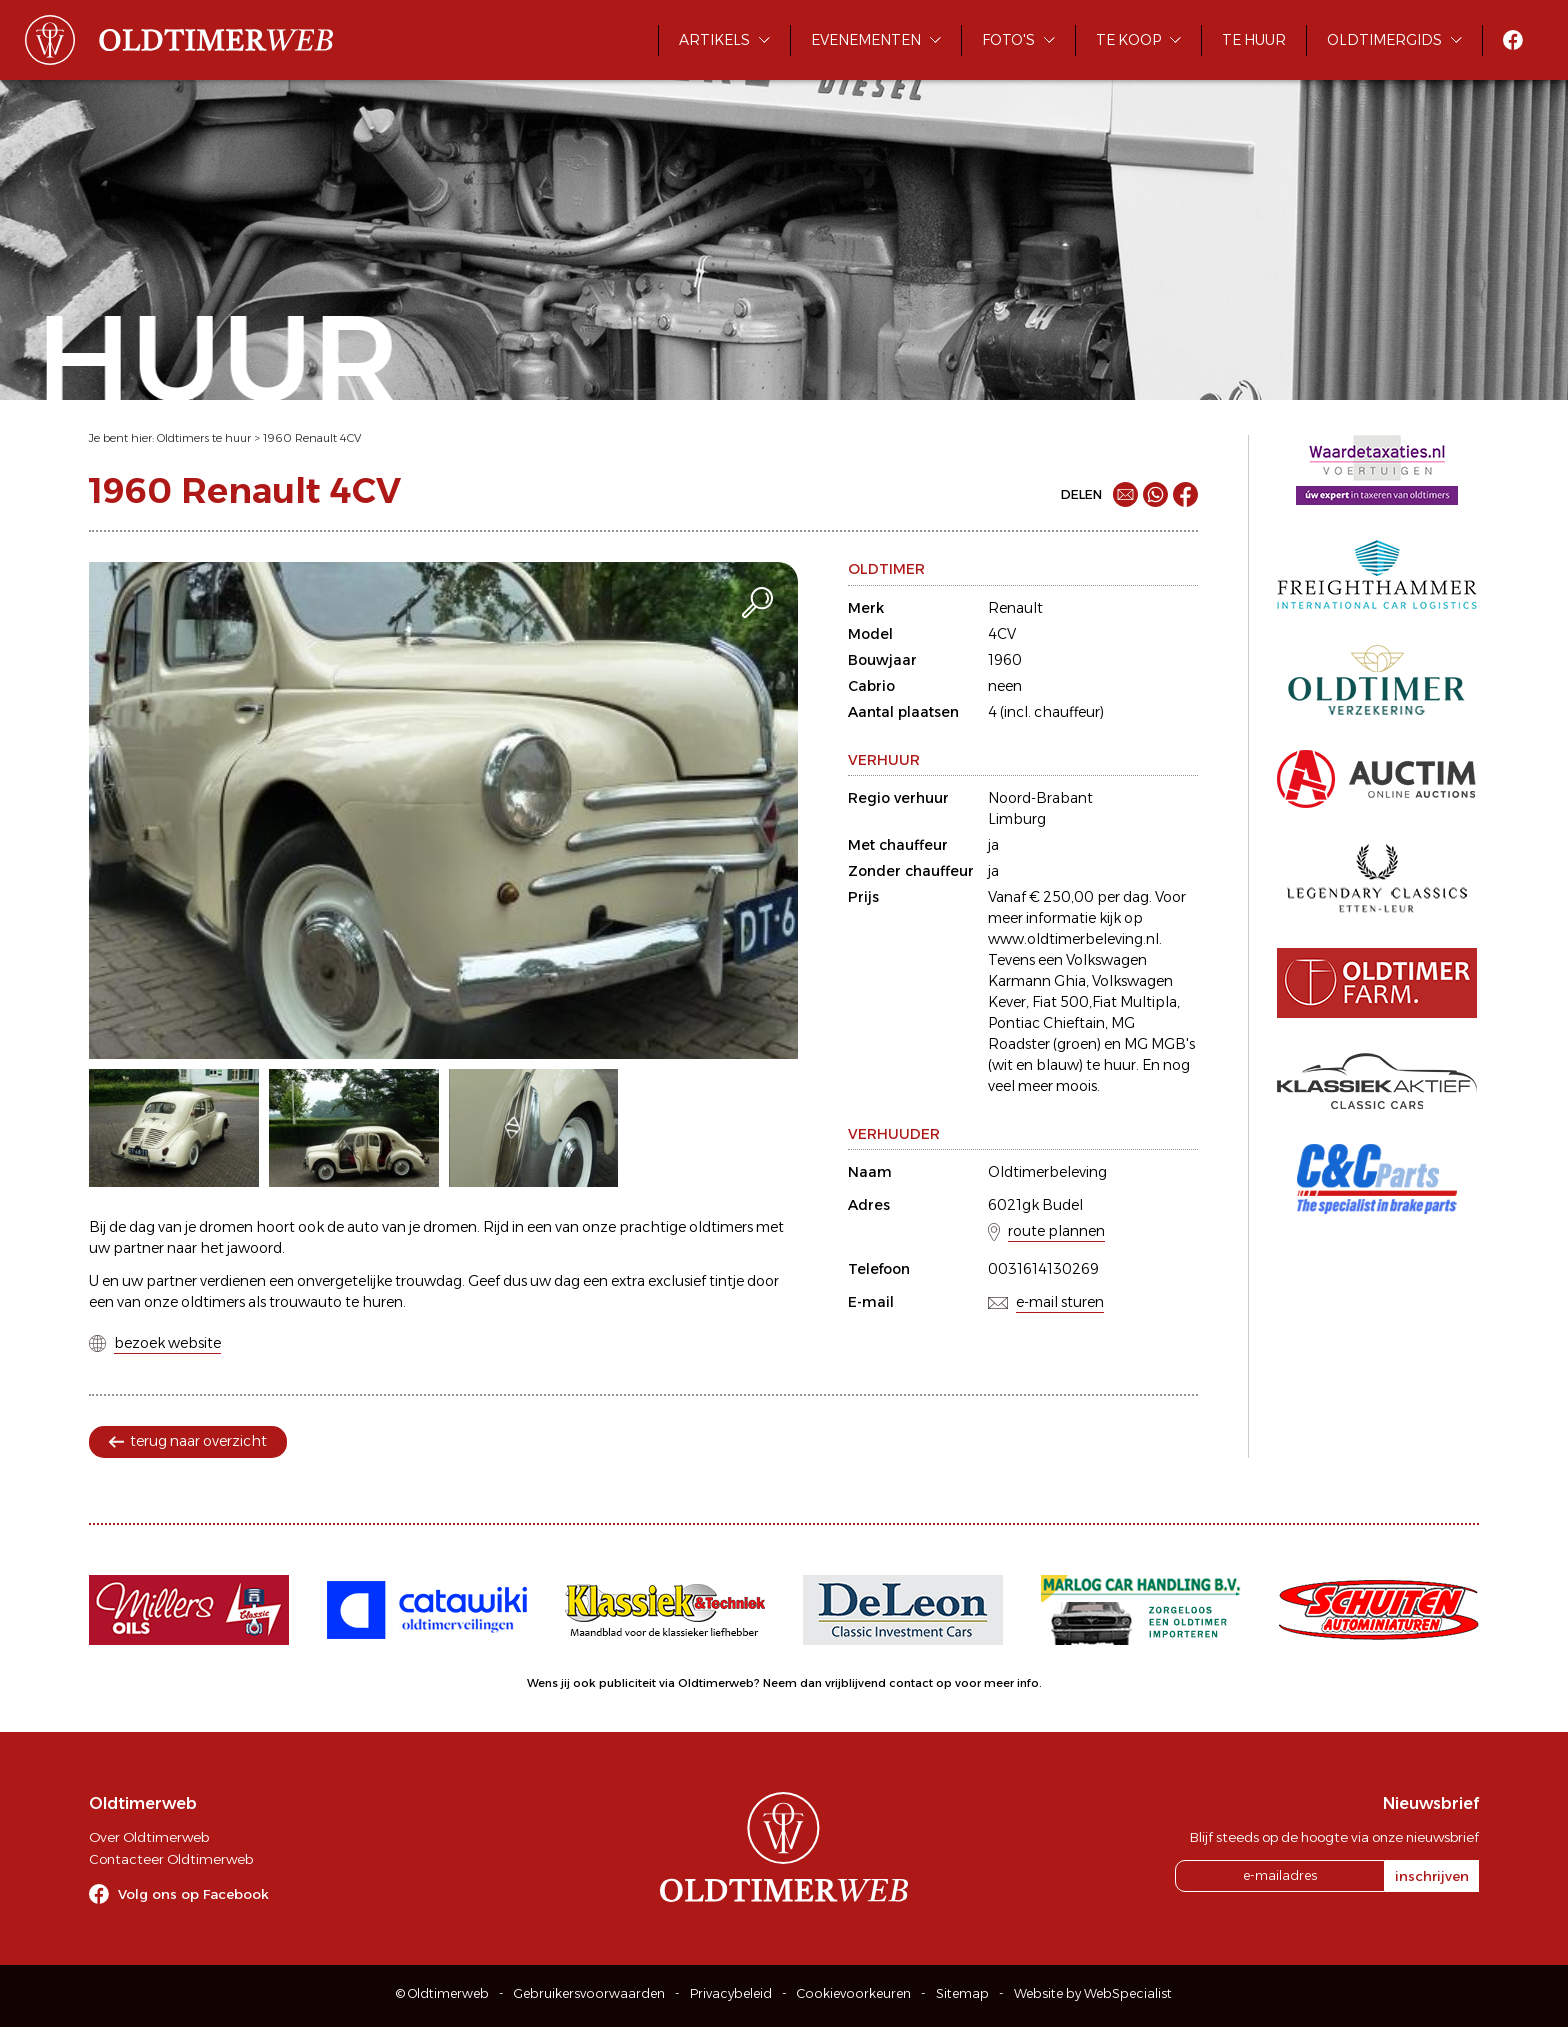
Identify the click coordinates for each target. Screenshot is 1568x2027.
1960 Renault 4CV (312, 438)
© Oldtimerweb (442, 1993)
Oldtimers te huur (204, 438)
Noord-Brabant (1040, 798)
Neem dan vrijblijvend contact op (857, 1683)
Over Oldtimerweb (149, 1837)
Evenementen (866, 40)
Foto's (1008, 40)
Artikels (714, 40)
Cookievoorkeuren (854, 1993)
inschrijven (1432, 1876)
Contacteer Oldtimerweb (171, 1859)
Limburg (1017, 819)
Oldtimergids (1384, 40)
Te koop (1128, 40)
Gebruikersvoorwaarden (589, 1993)
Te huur (1254, 40)
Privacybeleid (731, 1993)
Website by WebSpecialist (1093, 1993)
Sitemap (962, 1993)
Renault (1015, 608)
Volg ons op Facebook (193, 1894)
